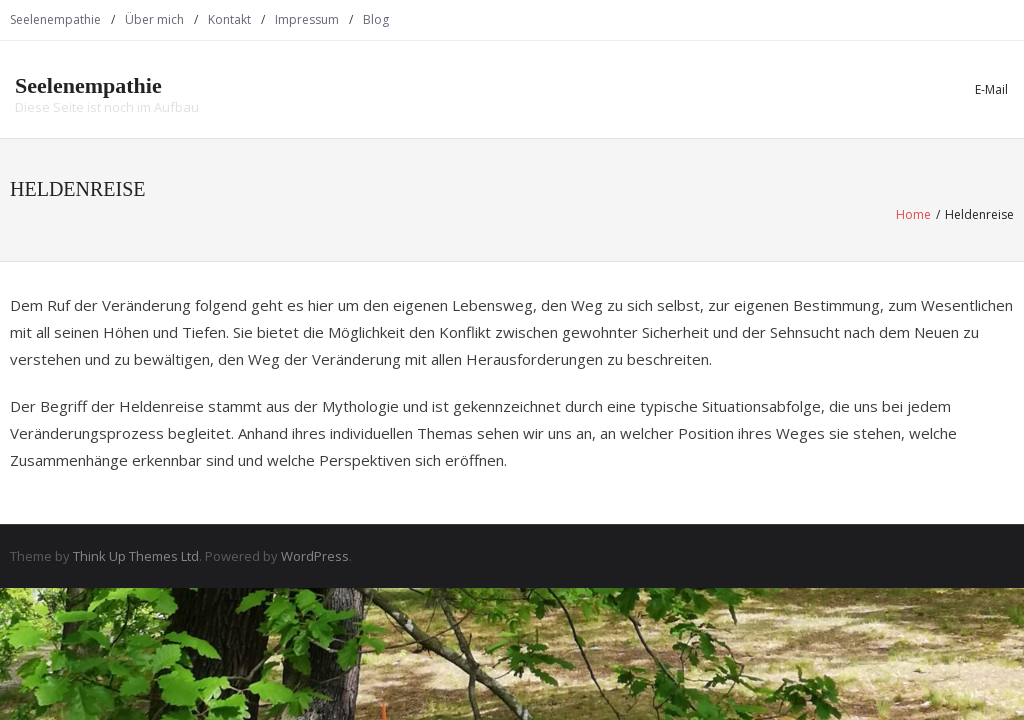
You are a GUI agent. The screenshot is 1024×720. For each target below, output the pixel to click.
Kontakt (229, 19)
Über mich (154, 19)
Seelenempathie (55, 19)
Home (913, 214)
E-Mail (991, 89)
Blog (376, 19)
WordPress (315, 556)
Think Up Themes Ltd (136, 556)
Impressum (307, 19)
